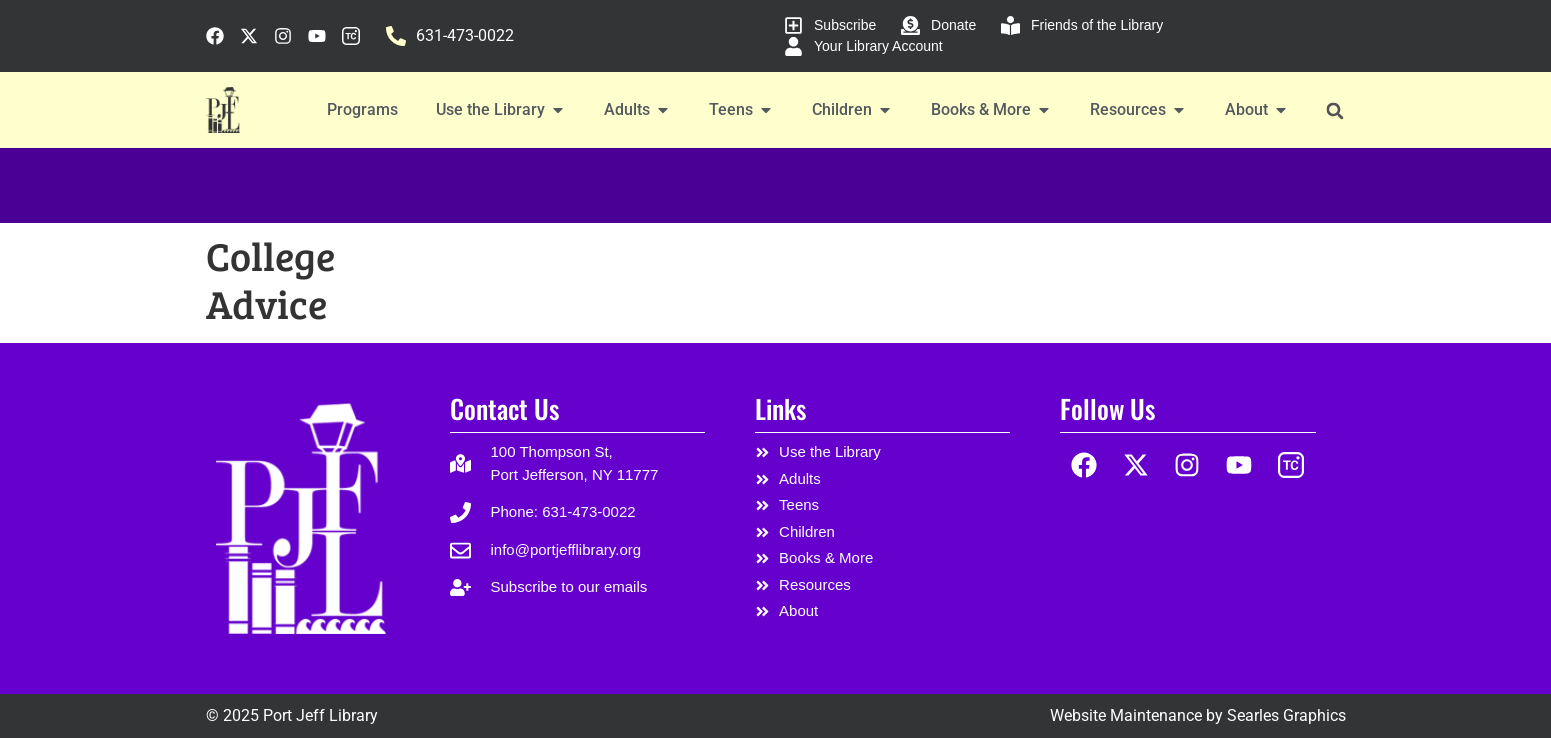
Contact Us (504, 408)
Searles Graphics (1286, 715)
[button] (1335, 110)
